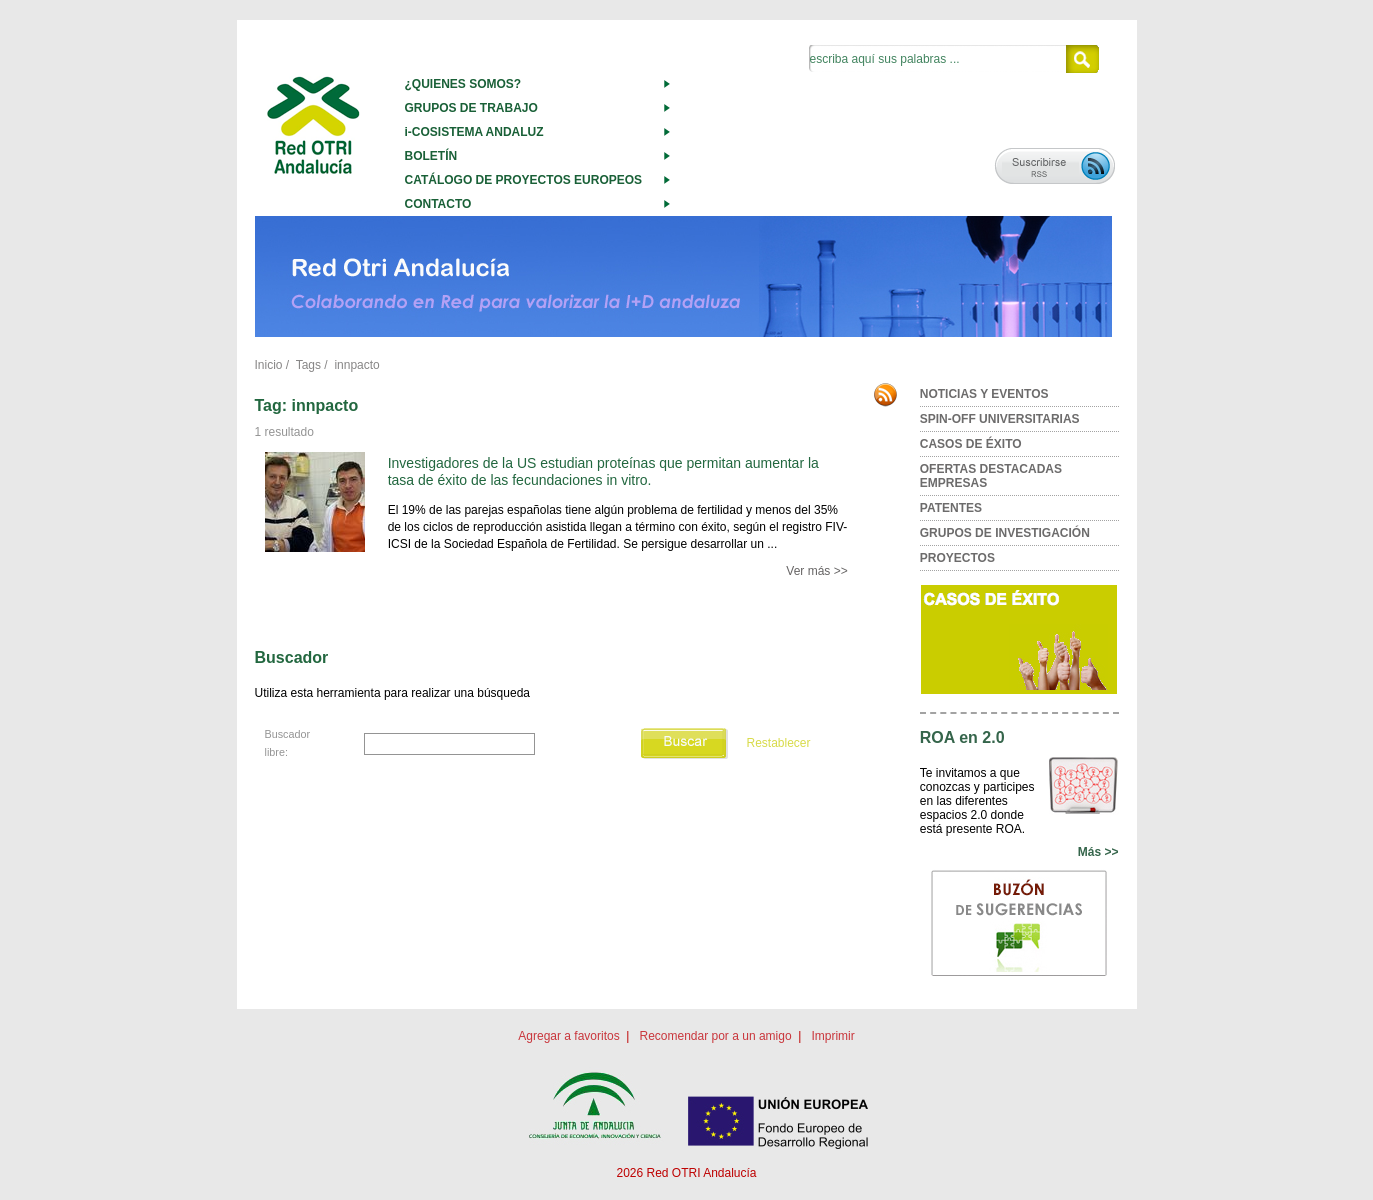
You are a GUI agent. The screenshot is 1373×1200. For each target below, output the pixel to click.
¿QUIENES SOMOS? (463, 84)
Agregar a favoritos (568, 1036)
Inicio (269, 365)
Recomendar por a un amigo (715, 1036)
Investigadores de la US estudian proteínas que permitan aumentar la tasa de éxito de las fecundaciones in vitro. (603, 471)
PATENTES (951, 508)
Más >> (1098, 852)
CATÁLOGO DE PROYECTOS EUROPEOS (524, 180)
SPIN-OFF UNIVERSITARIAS (1000, 419)
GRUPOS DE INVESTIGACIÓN (1005, 533)
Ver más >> (816, 571)
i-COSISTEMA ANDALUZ (474, 132)
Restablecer (778, 743)
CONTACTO (438, 204)
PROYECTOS (957, 558)
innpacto (356, 365)
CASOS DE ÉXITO (971, 444)
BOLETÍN (431, 156)
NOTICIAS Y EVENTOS (984, 394)
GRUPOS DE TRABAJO (471, 108)
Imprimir (832, 1036)
